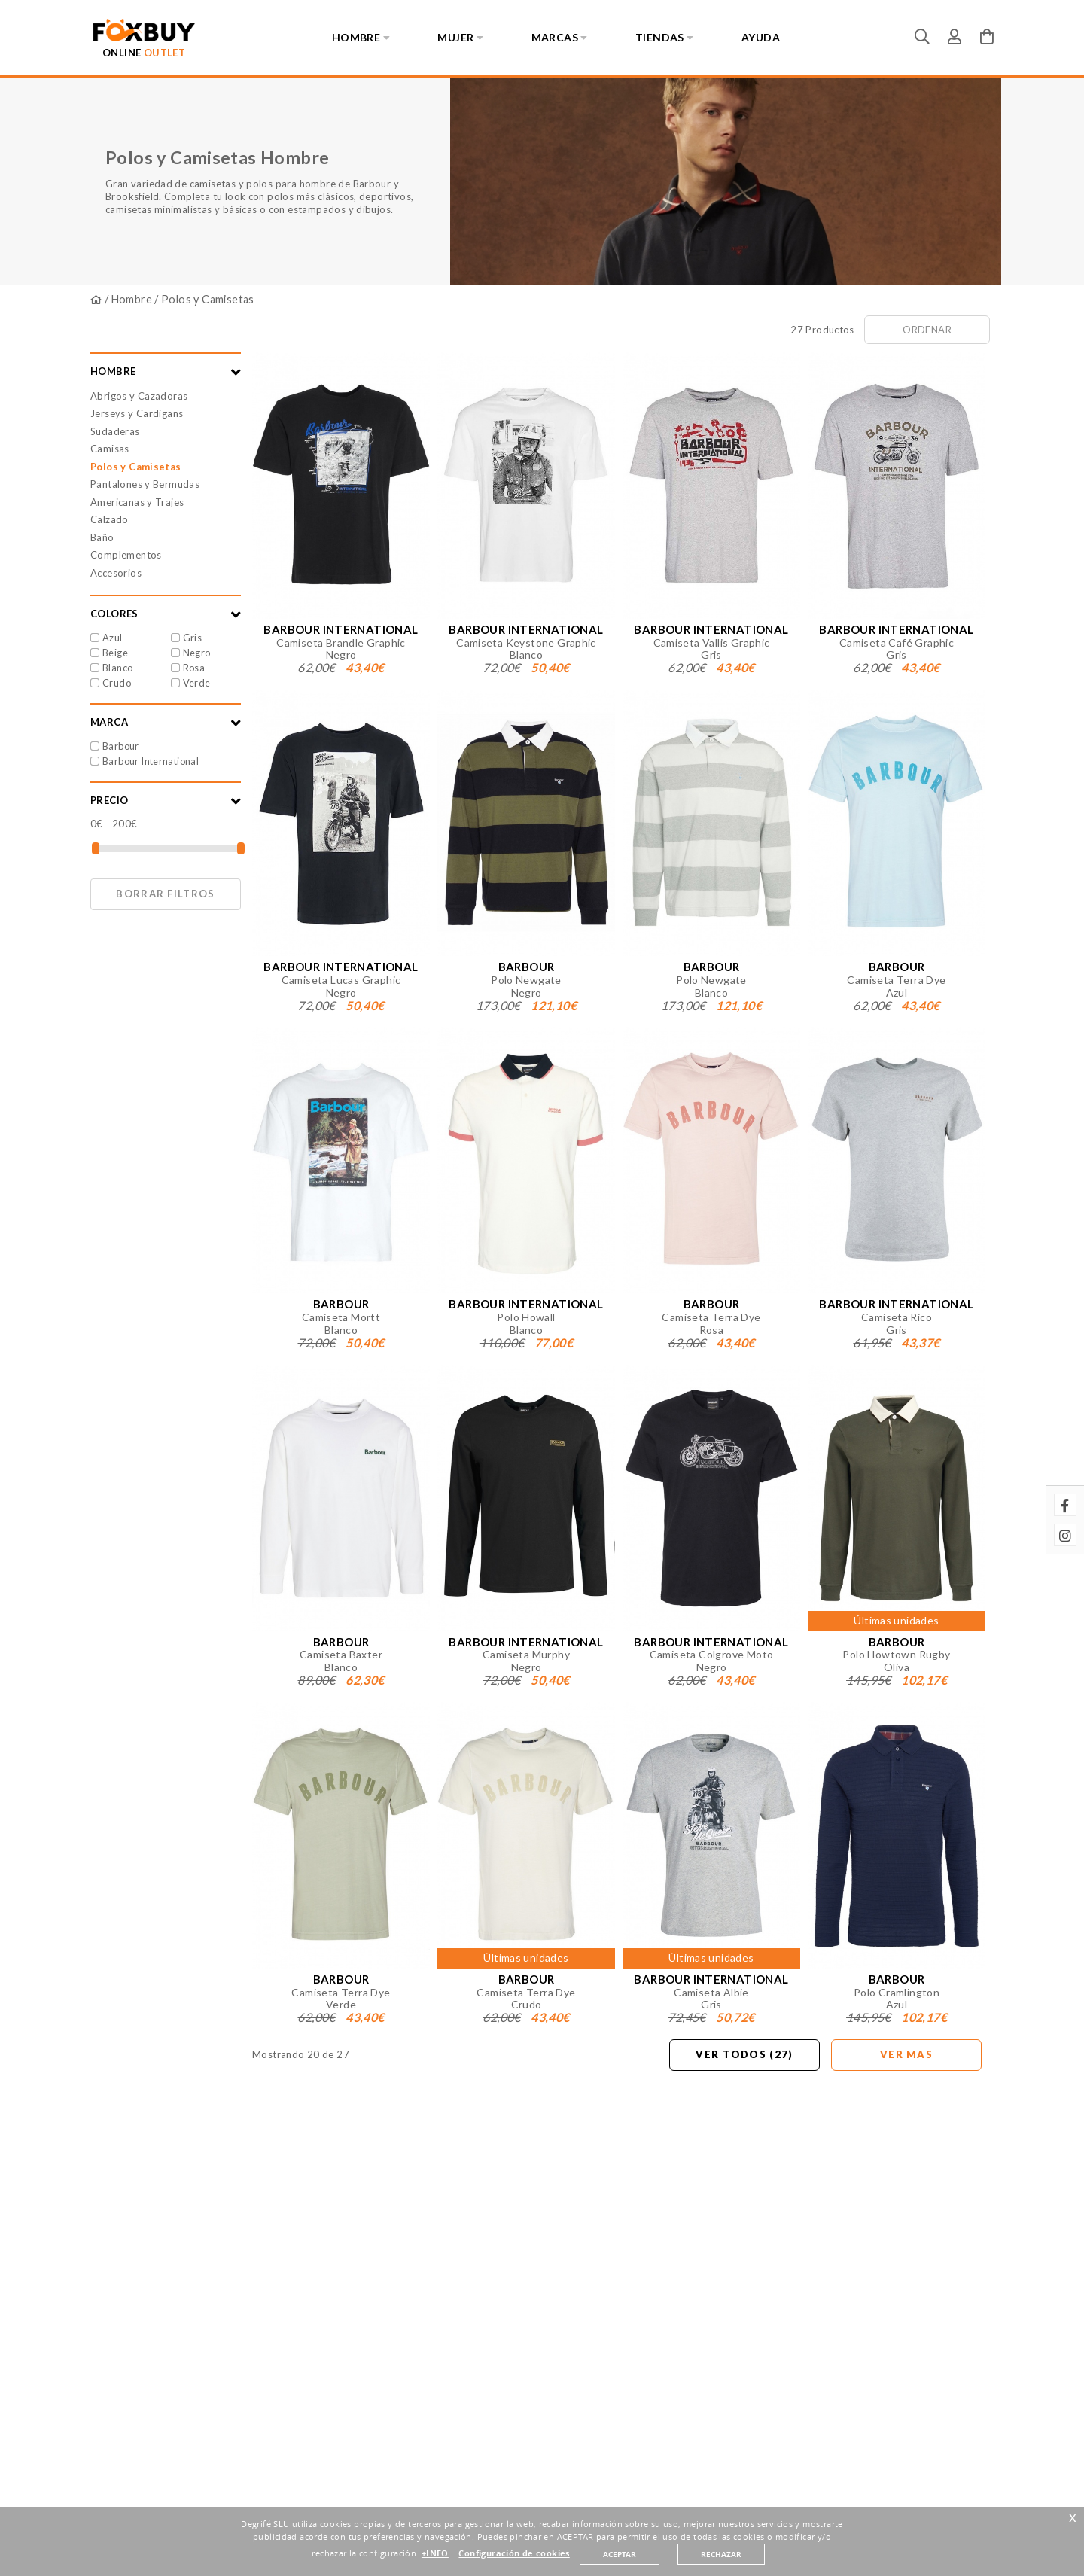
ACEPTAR (619, 2554)
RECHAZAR (721, 2554)
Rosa (194, 668)
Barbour (120, 746)
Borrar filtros (165, 894)
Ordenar (927, 330)
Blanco (117, 668)
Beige (115, 653)
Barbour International (150, 761)
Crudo (116, 683)
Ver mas (906, 2054)
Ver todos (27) (744, 2054)
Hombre (131, 299)
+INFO (435, 2553)
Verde (197, 683)
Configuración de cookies (513, 2553)
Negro (197, 653)
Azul (112, 638)
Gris (192, 638)
